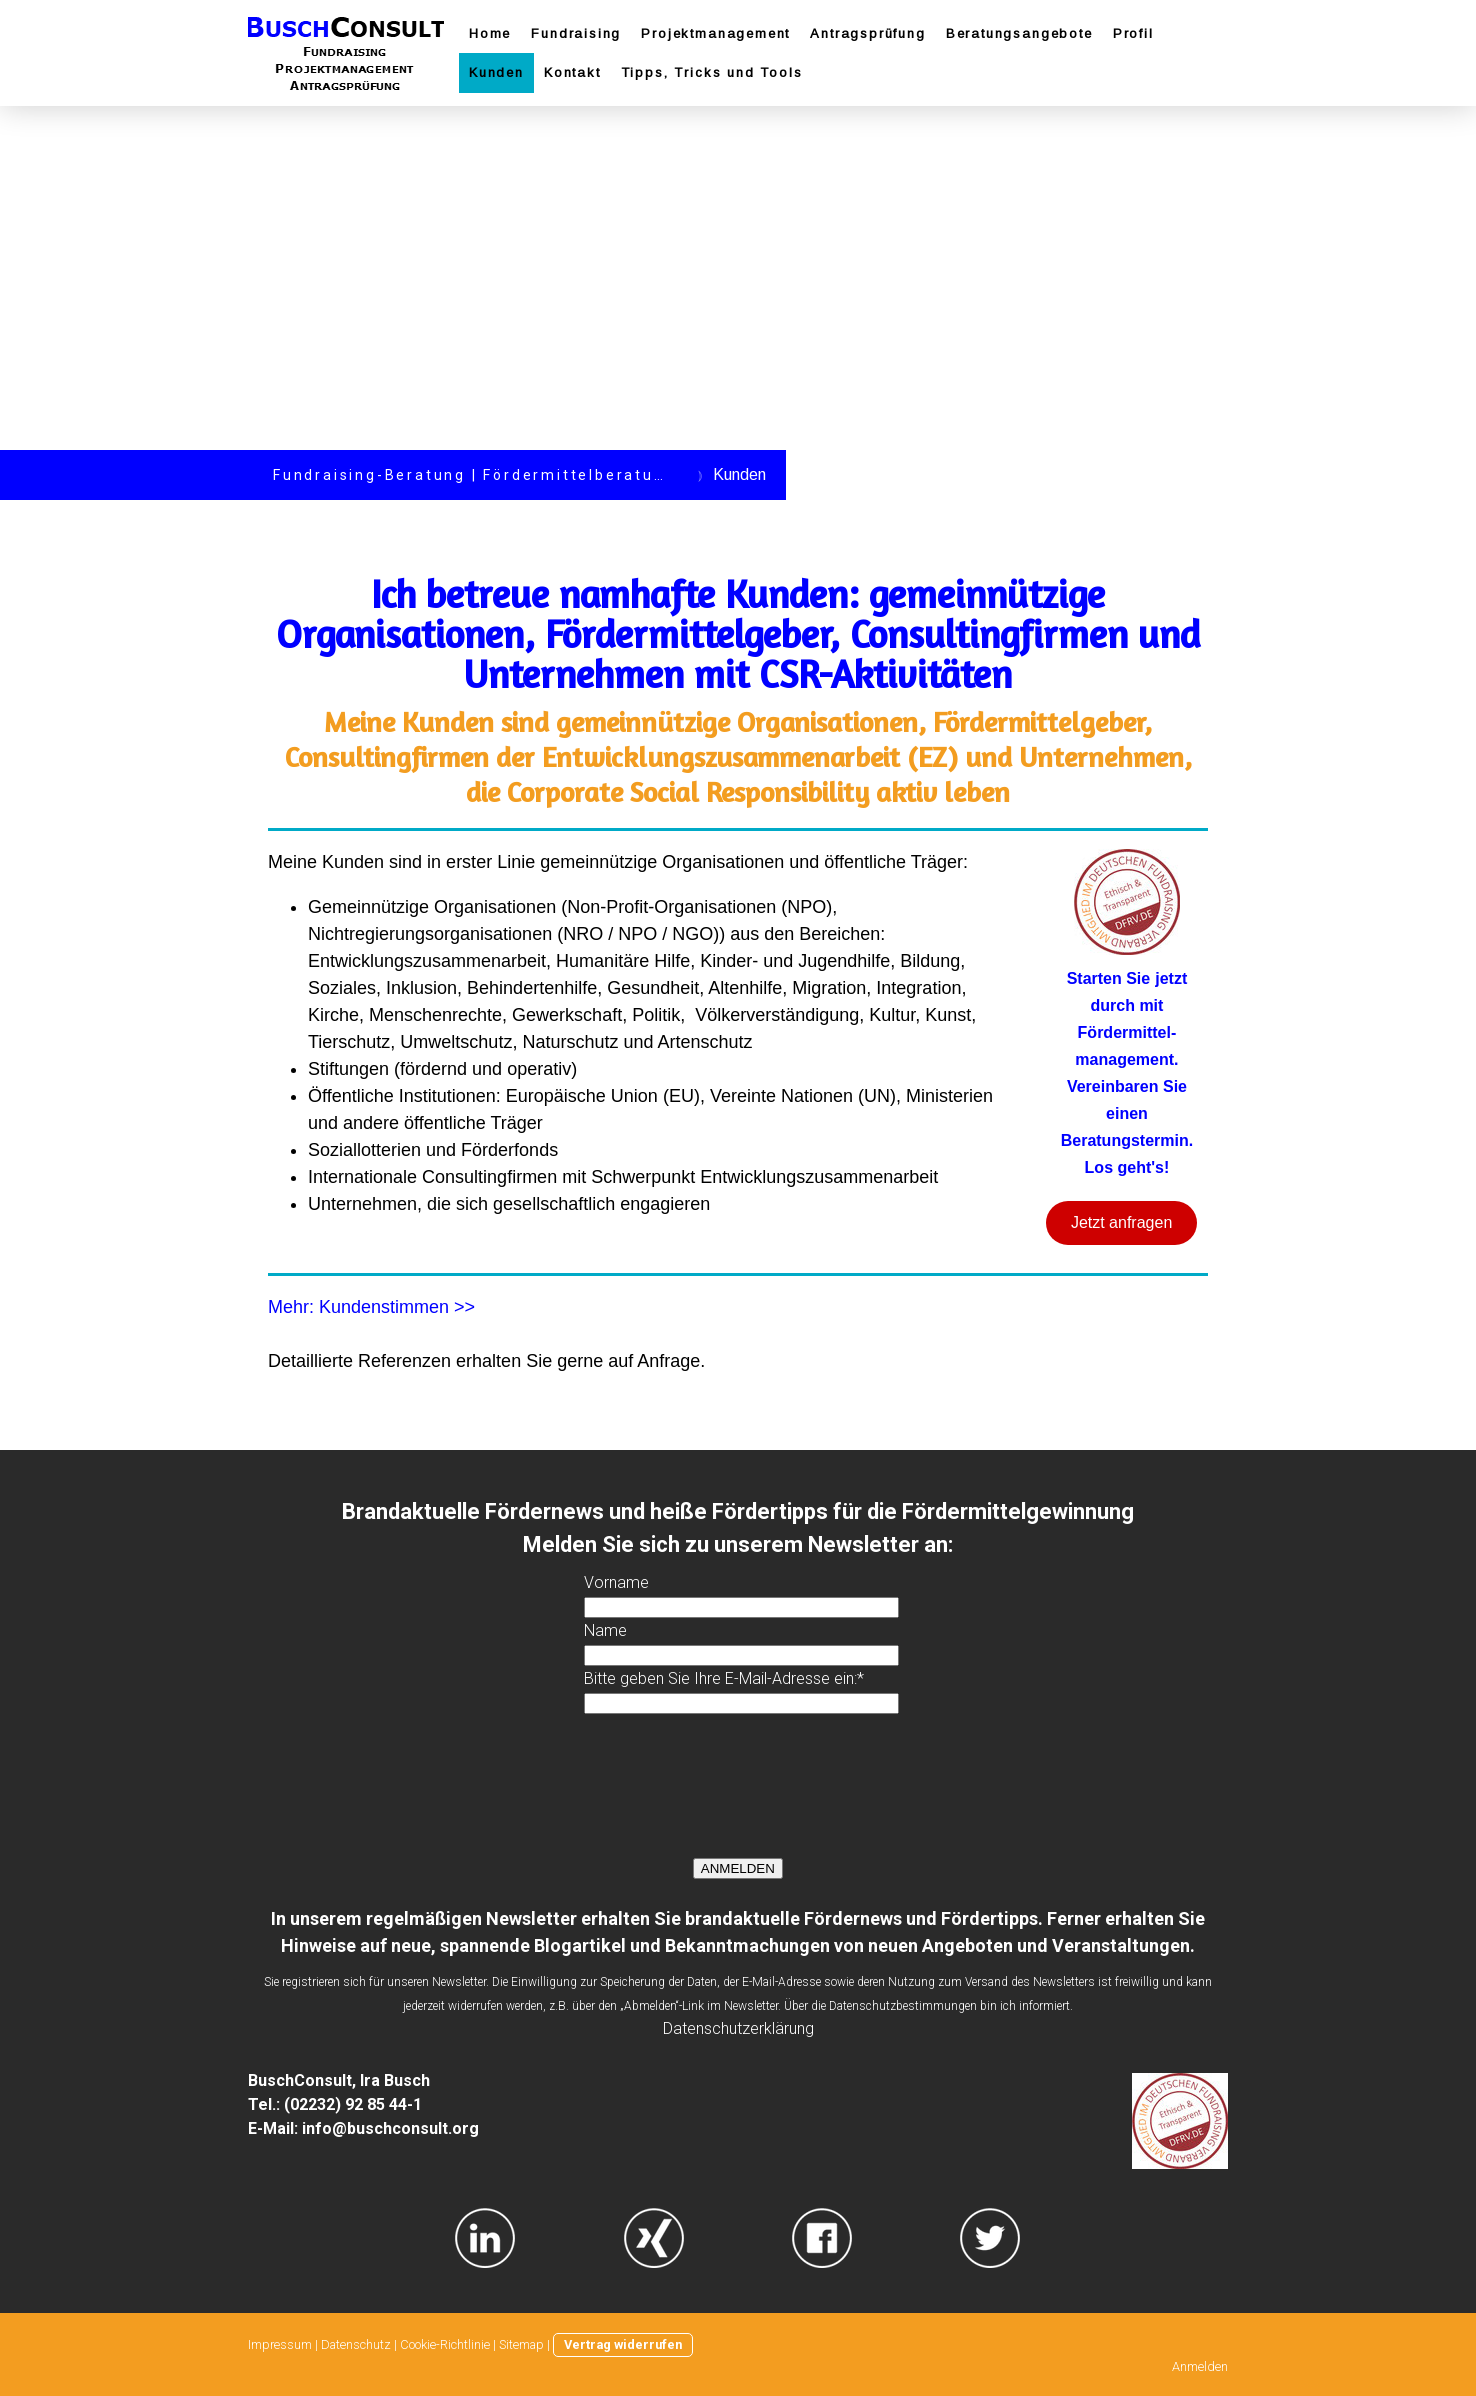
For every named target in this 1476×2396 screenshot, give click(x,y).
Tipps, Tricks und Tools (712, 72)
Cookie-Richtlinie (445, 2344)
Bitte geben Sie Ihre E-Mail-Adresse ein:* (724, 1678)
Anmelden (1200, 2366)
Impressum (280, 2344)
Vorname (616, 1582)
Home (490, 33)
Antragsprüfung (867, 33)
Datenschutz (356, 2344)
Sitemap (521, 2344)
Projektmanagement (715, 33)
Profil (1133, 33)
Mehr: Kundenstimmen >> (371, 1307)
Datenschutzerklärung (738, 2028)
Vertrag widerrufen (623, 2344)
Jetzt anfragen (1121, 1222)
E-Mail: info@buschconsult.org (363, 2128)
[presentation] (736, 1793)
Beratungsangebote (1019, 33)
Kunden (496, 72)
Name (605, 1630)
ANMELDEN (738, 1868)
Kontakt (572, 72)
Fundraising (576, 33)
